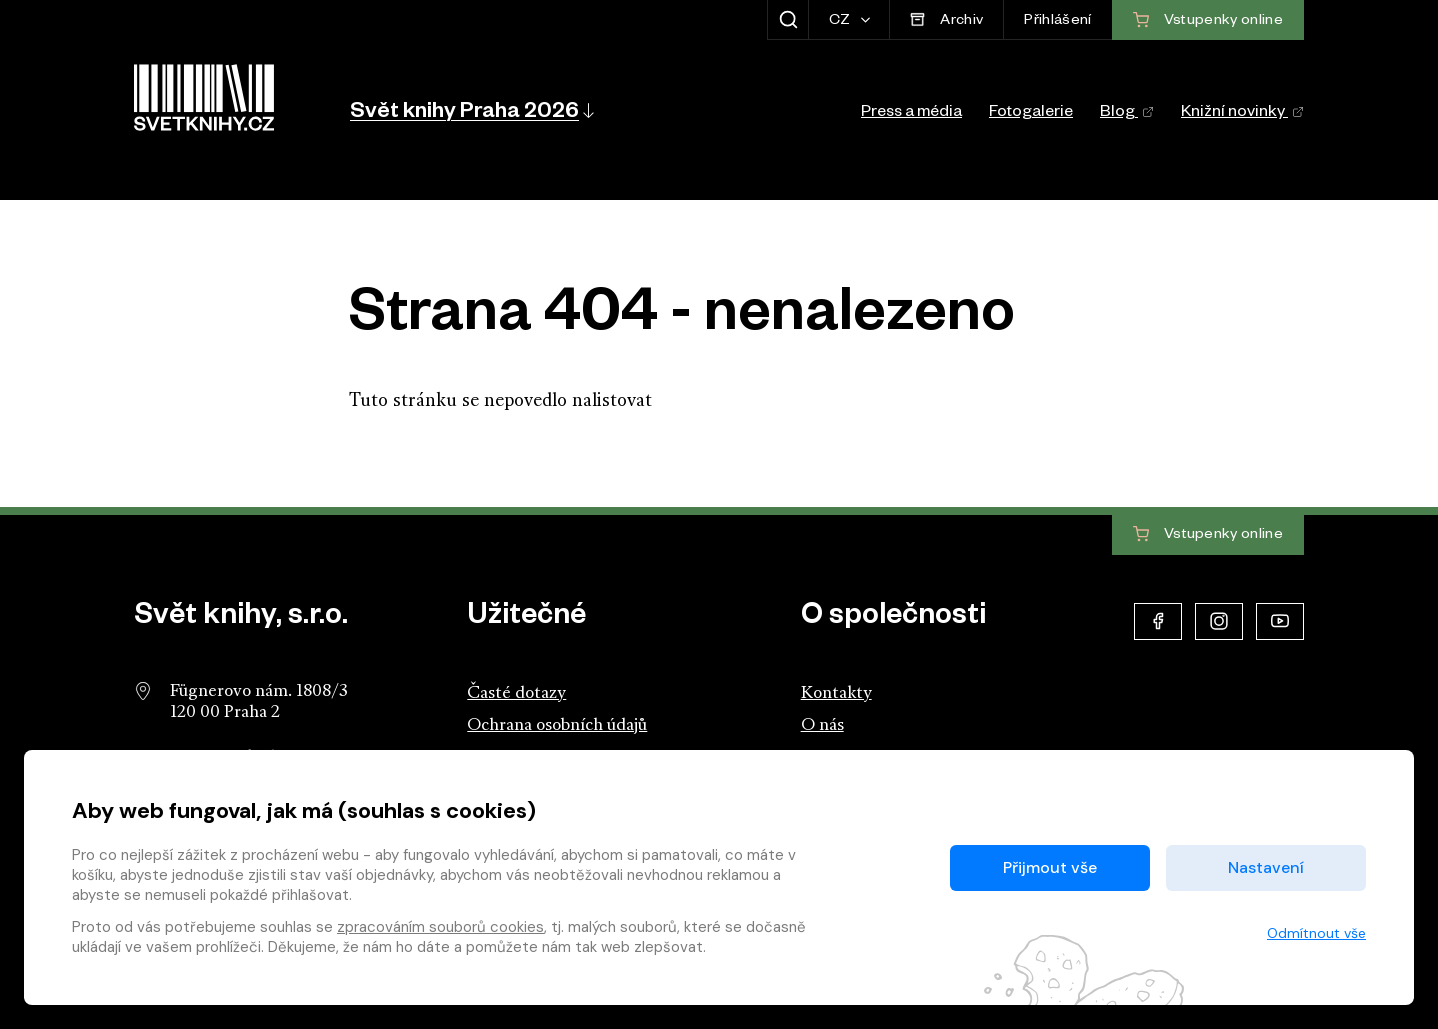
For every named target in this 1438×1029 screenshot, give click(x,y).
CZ (841, 22)
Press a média (911, 114)
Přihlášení (1057, 22)
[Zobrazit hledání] (787, 20)
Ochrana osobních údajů (557, 725)
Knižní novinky (1242, 114)
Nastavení (1266, 867)
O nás (822, 725)
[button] (470, 110)
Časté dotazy (516, 693)
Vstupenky (1208, 535)
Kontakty (836, 693)
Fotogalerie (1031, 114)
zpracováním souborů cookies (440, 927)
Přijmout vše (1050, 867)
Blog (1127, 114)
